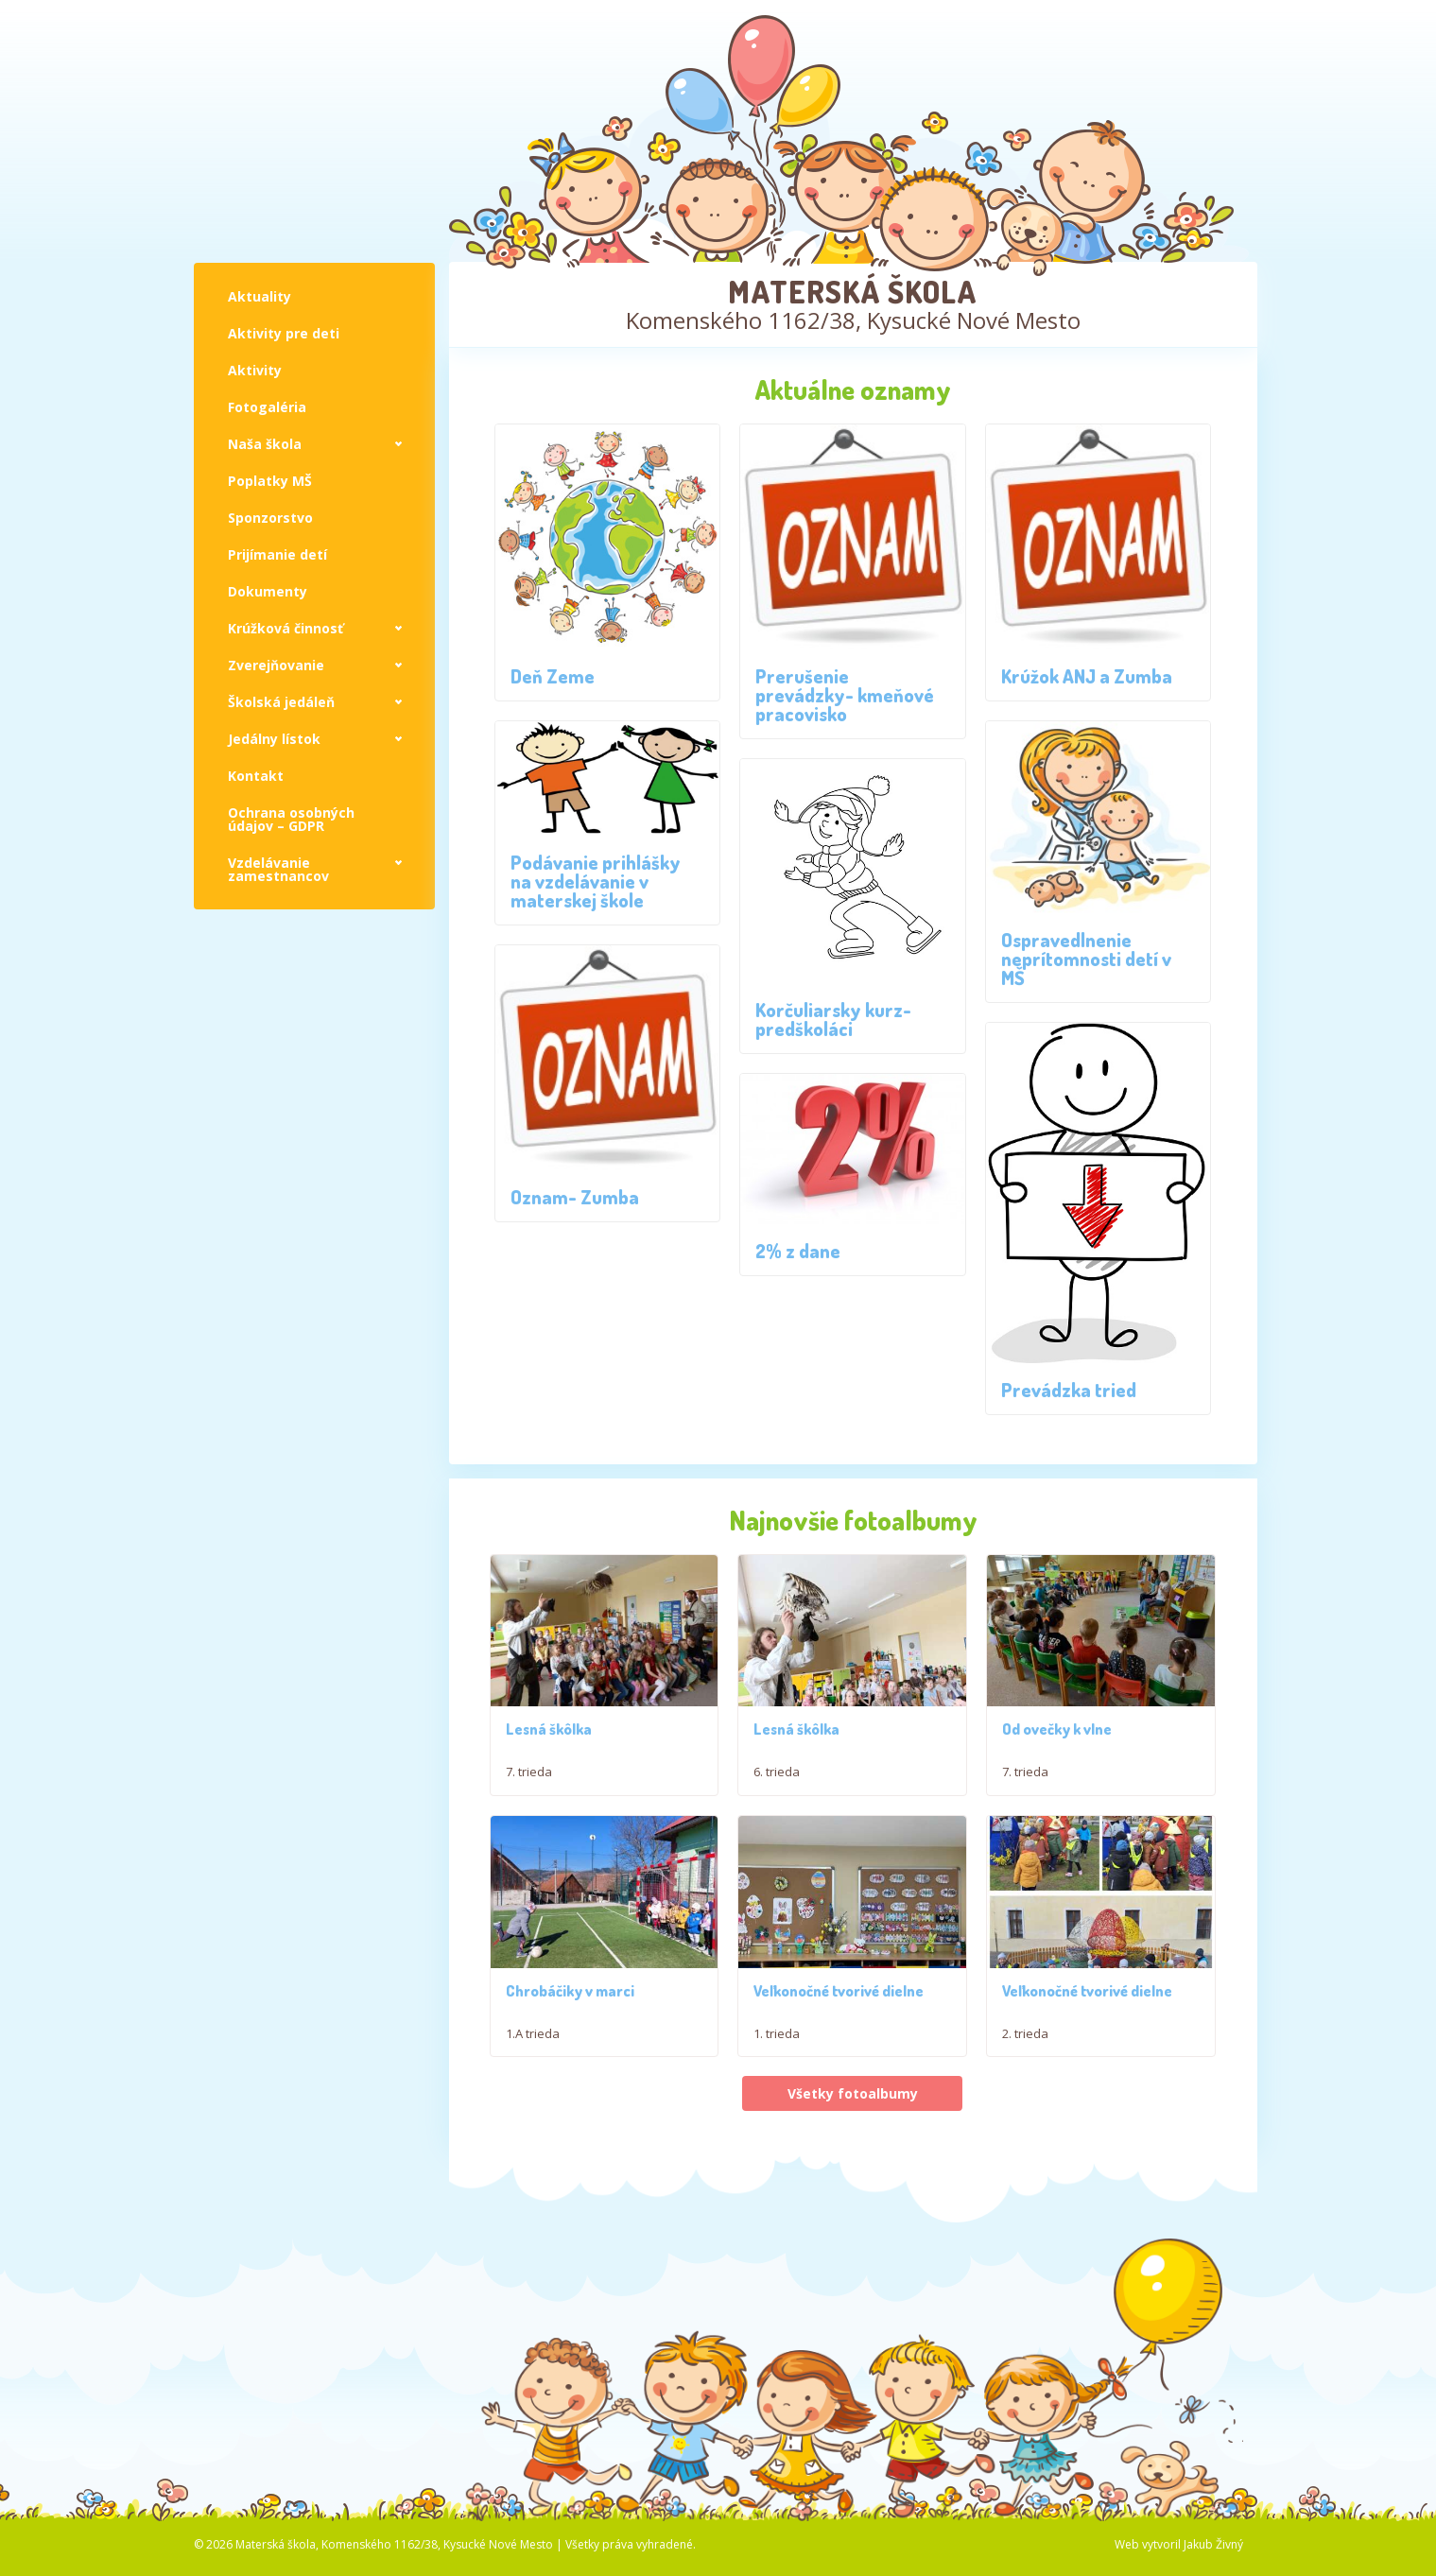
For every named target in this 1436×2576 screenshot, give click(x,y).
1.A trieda (533, 2077)
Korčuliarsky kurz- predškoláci (833, 1019)
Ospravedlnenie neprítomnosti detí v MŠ (1086, 958)
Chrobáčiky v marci (570, 2035)
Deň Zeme (552, 676)
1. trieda (776, 2077)
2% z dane (797, 1250)
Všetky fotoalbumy (852, 2138)
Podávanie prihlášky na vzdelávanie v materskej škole (595, 881)
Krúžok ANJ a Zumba (1086, 676)
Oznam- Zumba (574, 1196)
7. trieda (529, 1782)
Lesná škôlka (549, 1740)
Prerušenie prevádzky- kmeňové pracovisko (844, 695)
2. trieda (1025, 2077)
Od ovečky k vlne (1057, 1751)
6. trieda (776, 1782)
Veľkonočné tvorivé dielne (838, 2035)
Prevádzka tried (1068, 1389)
